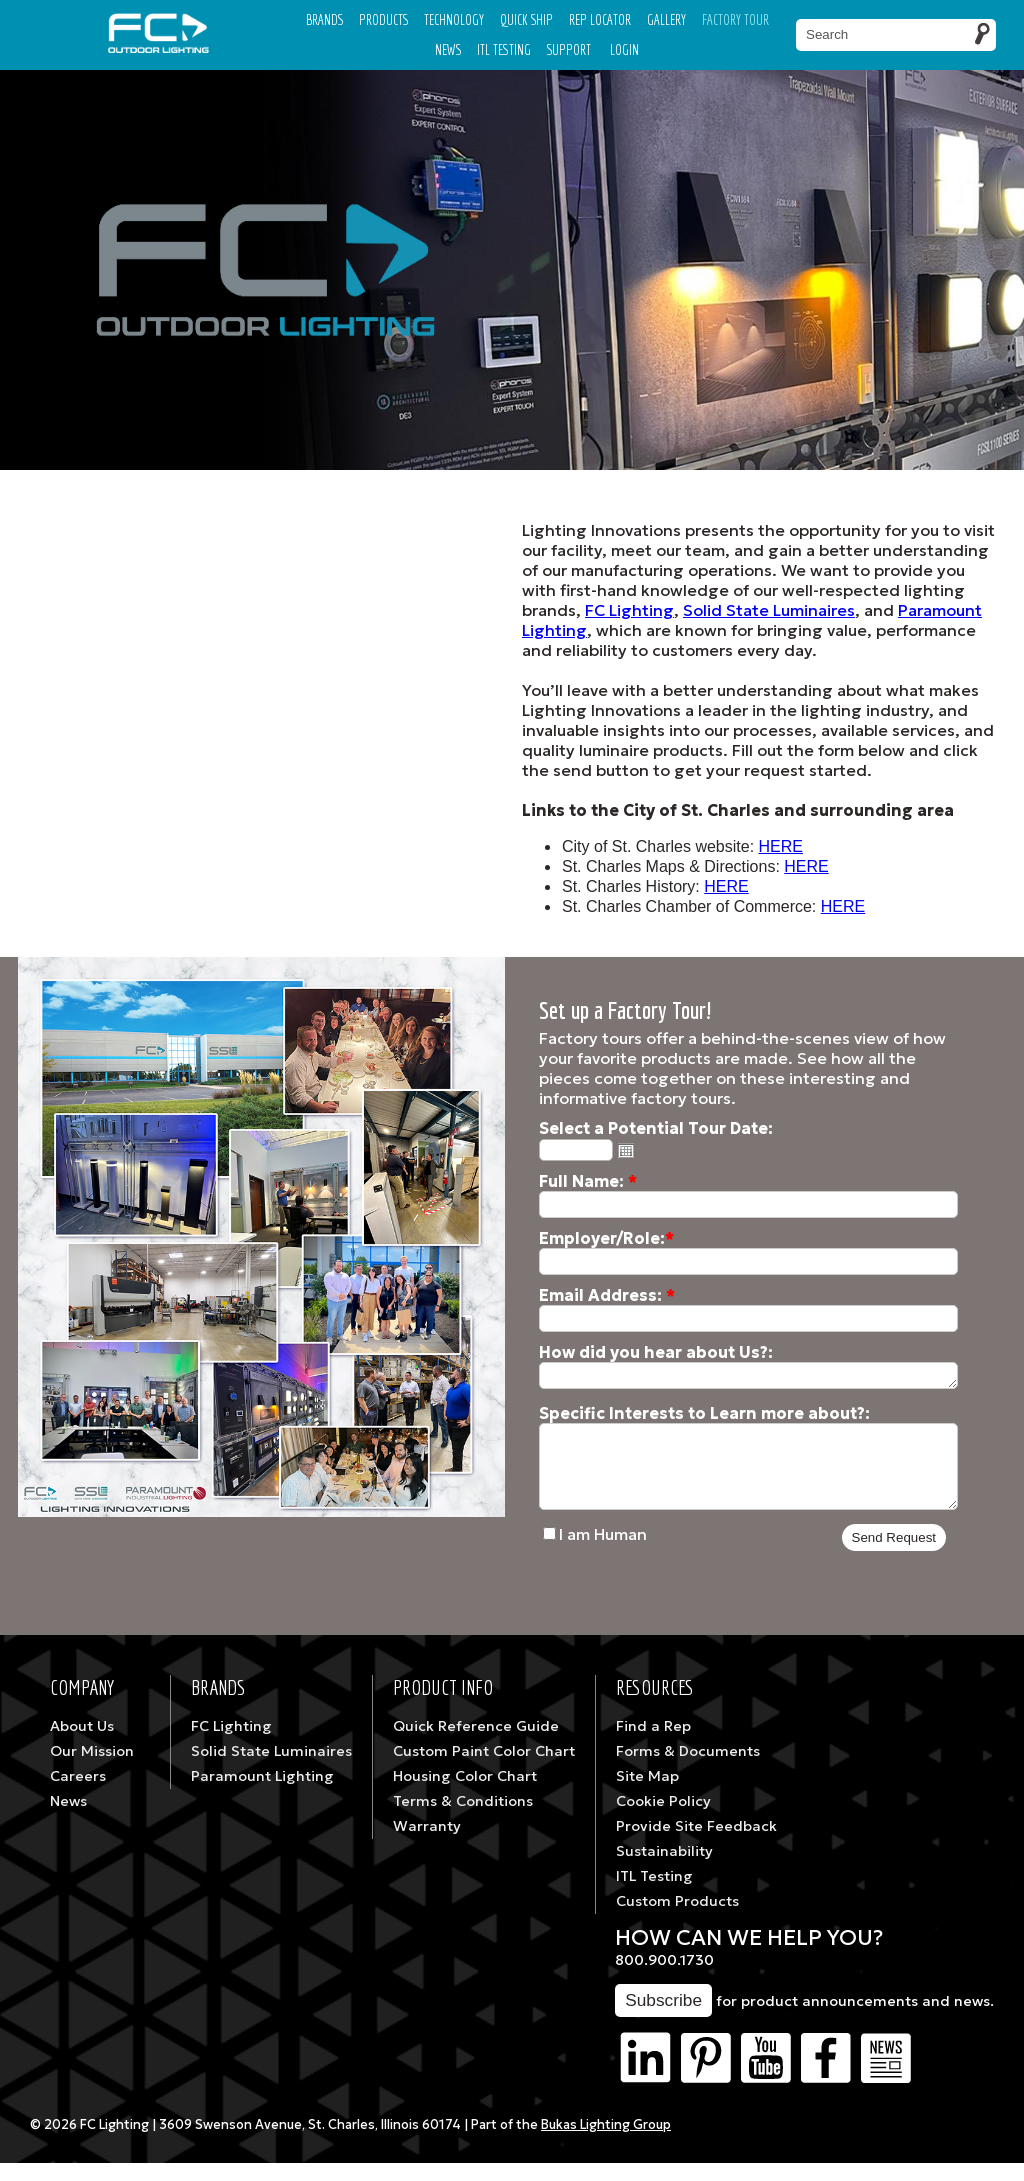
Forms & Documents (688, 1769)
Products (383, 19)
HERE (781, 846)
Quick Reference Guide (476, 1744)
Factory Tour (735, 19)
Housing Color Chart (465, 1794)
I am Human (603, 1552)
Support (569, 49)
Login (624, 49)
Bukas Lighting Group (606, 2143)
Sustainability (664, 1869)
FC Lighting (629, 610)
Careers (78, 1794)
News (448, 49)
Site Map (647, 1794)
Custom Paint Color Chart (484, 1769)
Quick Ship (526, 19)
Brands (324, 19)
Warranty (427, 1844)
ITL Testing (654, 1894)
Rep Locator (600, 19)
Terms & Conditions (463, 1819)
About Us (82, 1744)
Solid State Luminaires (769, 610)
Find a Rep (653, 1744)
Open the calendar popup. (626, 1150)
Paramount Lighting (262, 1794)
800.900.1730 (664, 1978)
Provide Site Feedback (696, 1844)
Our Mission (92, 1769)
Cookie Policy (663, 1819)
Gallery (666, 19)
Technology (454, 19)
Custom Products (677, 1919)
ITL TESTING (504, 49)
